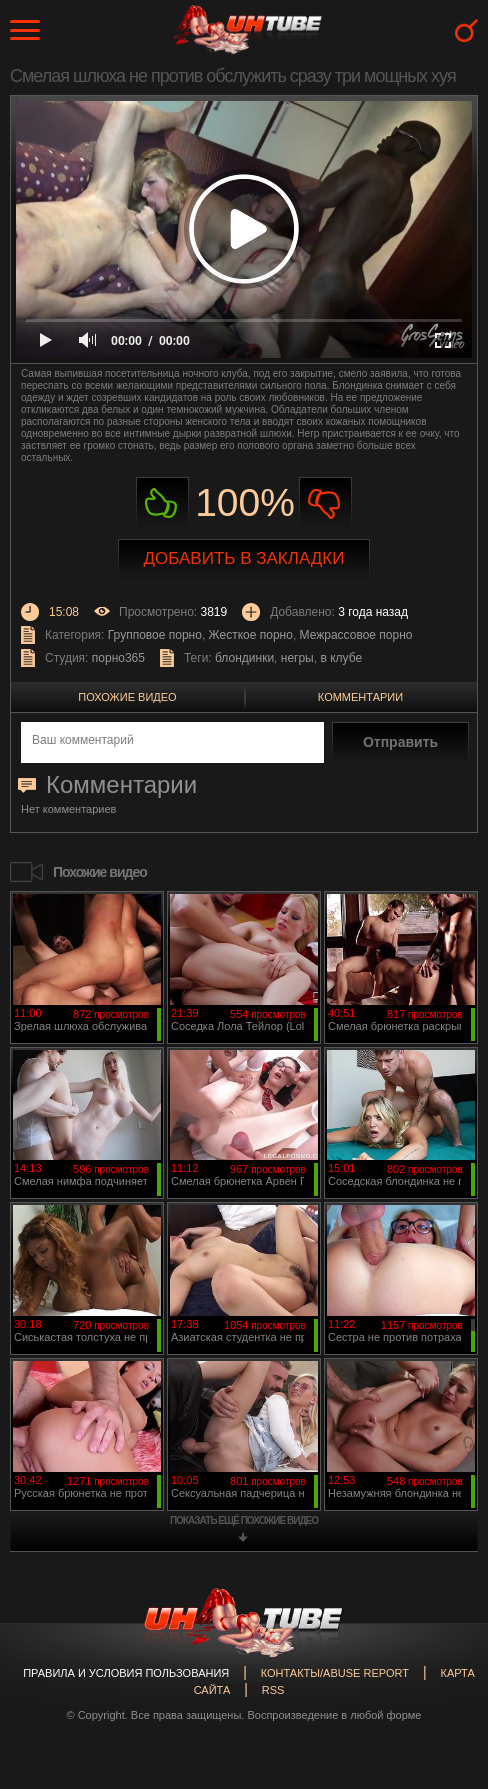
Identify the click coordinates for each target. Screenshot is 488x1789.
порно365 (118, 658)
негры (297, 658)
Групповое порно (155, 635)
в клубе (341, 658)
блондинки (244, 658)
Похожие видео (127, 697)
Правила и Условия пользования (126, 1673)
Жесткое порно (251, 635)
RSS (273, 1690)
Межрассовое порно (356, 635)
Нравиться (162, 503)
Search (466, 30)
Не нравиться (325, 503)
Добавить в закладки (244, 558)
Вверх (443, 1684)
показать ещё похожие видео (244, 1520)
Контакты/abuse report (335, 1673)
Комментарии (360, 697)
